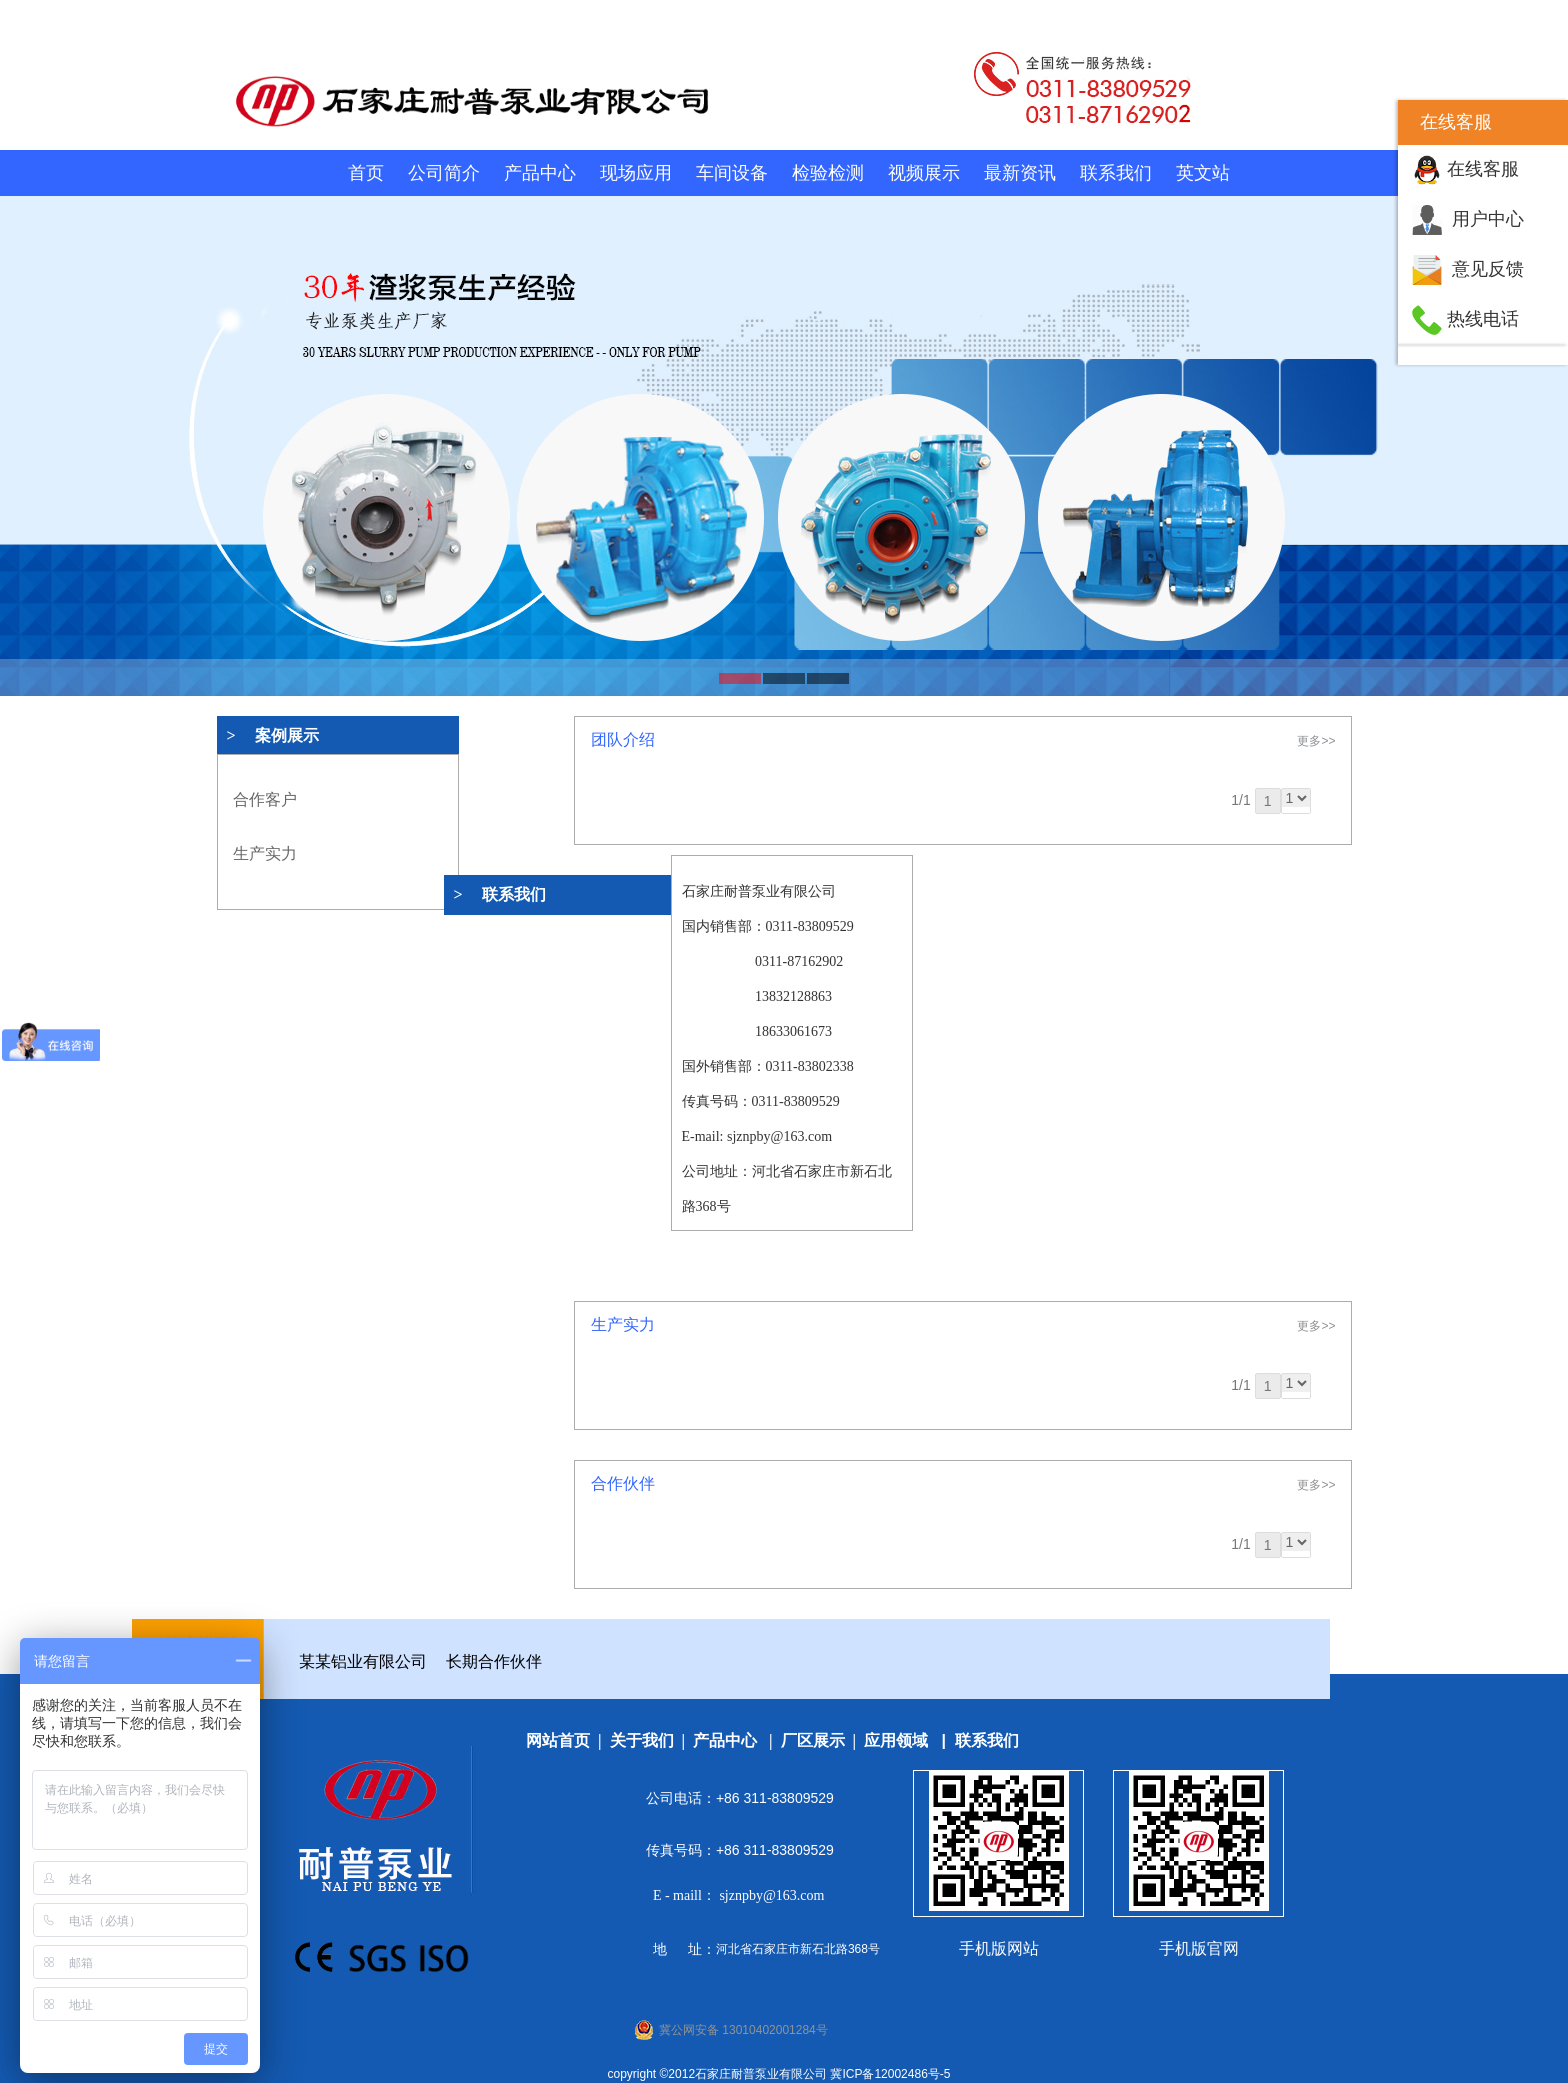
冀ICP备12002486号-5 (890, 2074)
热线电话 (1483, 319)
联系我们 (1116, 173)
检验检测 (828, 173)
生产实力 (265, 853)
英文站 (1203, 173)
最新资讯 (1020, 173)
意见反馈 (1488, 269)
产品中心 (540, 173)
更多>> (1316, 741)
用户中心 (1488, 219)
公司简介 (444, 173)
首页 (366, 173)
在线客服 (1483, 169)
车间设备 (732, 173)
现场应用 (636, 173)
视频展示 (924, 173)
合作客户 (265, 799)
